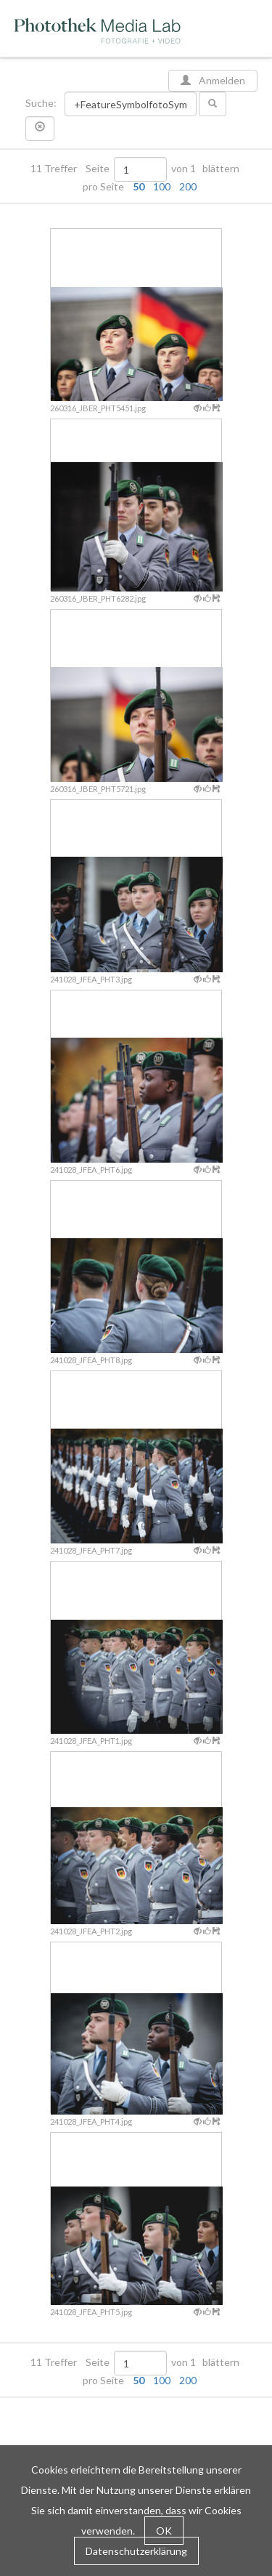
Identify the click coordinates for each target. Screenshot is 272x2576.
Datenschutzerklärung (136, 2551)
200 (188, 186)
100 (161, 186)
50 (138, 186)
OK (164, 2530)
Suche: (42, 103)
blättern (221, 168)
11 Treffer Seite (71, 168)
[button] (39, 128)
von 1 (183, 168)
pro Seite (136, 187)
